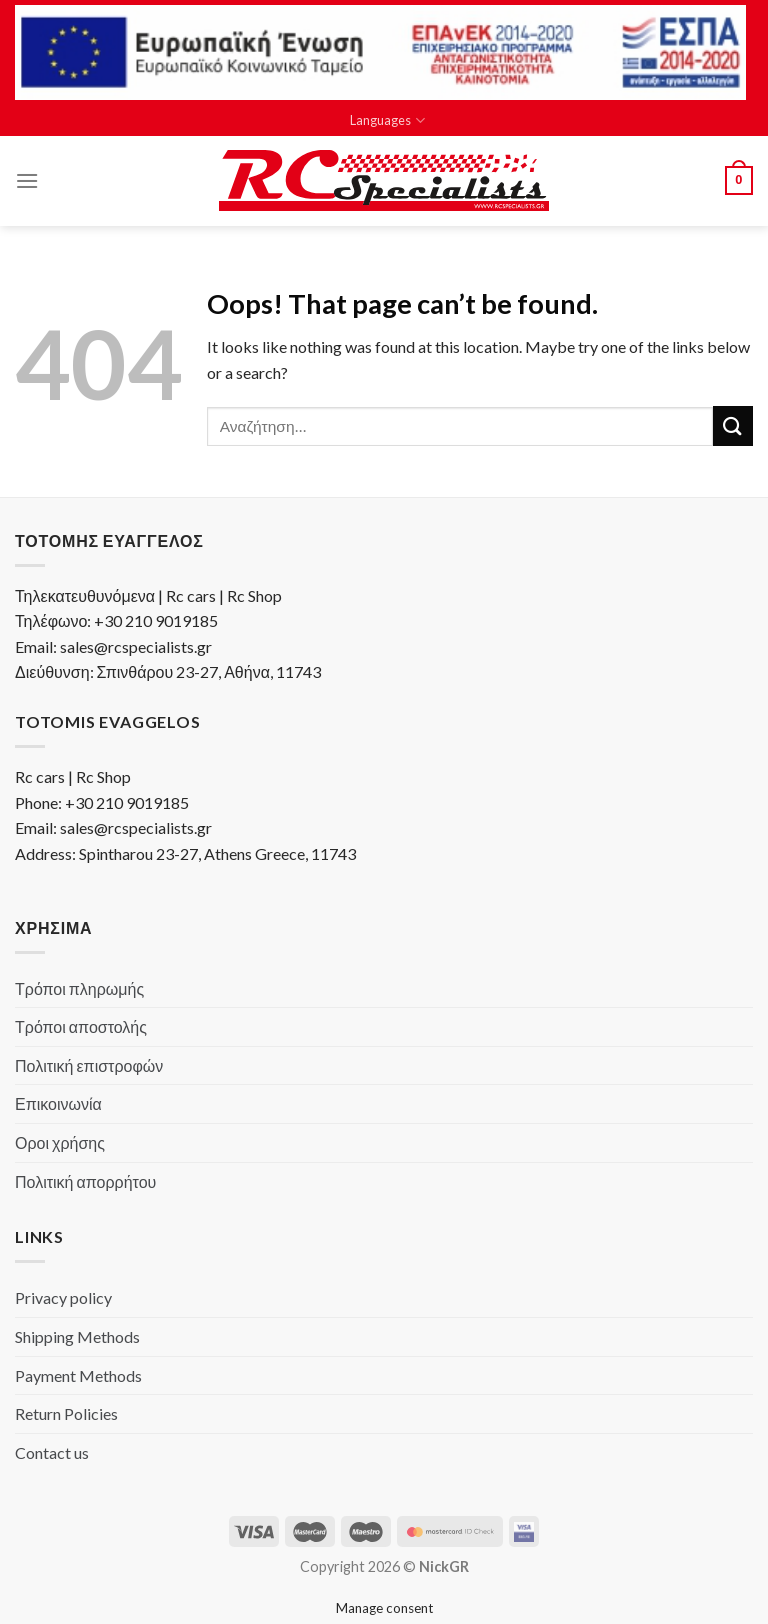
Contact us (52, 1452)
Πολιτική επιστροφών (89, 1065)
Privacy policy (63, 1297)
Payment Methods (78, 1375)
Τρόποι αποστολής (81, 1026)
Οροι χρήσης (60, 1142)
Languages (387, 120)
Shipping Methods (77, 1336)
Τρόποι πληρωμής (79, 988)
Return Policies (66, 1413)
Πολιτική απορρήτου (85, 1181)
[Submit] (733, 425)
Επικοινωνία (58, 1103)
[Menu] (27, 180)
